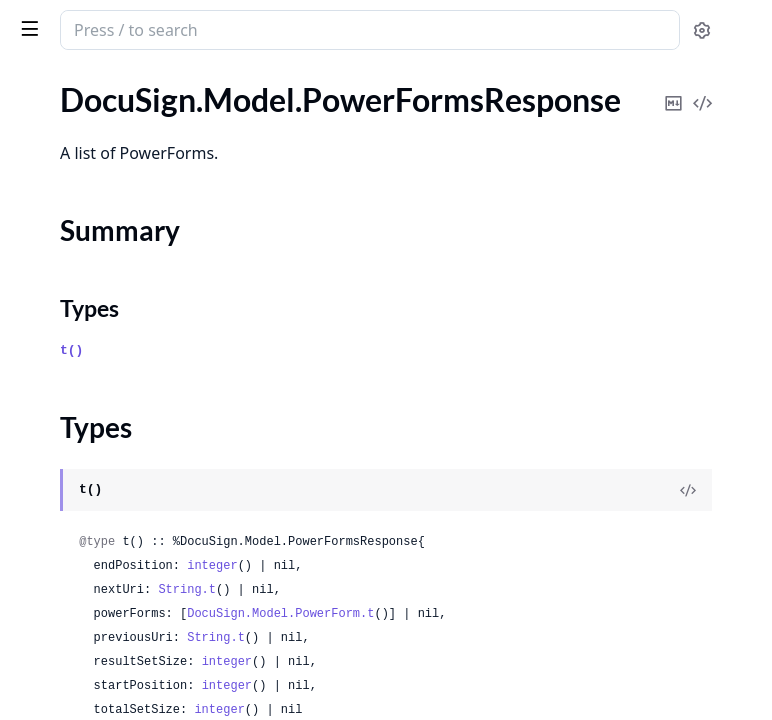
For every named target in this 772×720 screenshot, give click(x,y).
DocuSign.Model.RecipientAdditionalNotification (142, 464)
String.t (487, 609)
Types (55, 212)
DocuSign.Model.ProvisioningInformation (142, 356)
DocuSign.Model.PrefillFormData (128, 248)
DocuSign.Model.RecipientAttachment (142, 491)
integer (512, 585)
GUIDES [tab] (40, 81)
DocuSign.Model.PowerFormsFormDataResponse (142, 99)
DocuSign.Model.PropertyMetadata (137, 302)
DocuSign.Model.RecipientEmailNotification (142, 545)
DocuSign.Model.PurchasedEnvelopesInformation (142, 383)
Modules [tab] (128, 81)
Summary (67, 188)
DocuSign (56, 20)
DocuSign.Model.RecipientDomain (132, 518)
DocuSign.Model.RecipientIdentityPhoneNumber (142, 680)
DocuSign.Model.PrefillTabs (108, 275)
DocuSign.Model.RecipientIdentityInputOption (142, 653)
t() (371, 367)
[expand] (280, 103)
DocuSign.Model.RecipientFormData (140, 599)
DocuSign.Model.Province (103, 329)
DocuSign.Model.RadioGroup (115, 437)
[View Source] (688, 485)
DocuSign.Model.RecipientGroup (127, 626)
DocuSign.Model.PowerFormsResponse (142, 153)
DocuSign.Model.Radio (92, 410)
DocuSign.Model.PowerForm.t (580, 633)
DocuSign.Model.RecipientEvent (125, 572)
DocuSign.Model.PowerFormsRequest (142, 126)
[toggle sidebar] (274, 28)
